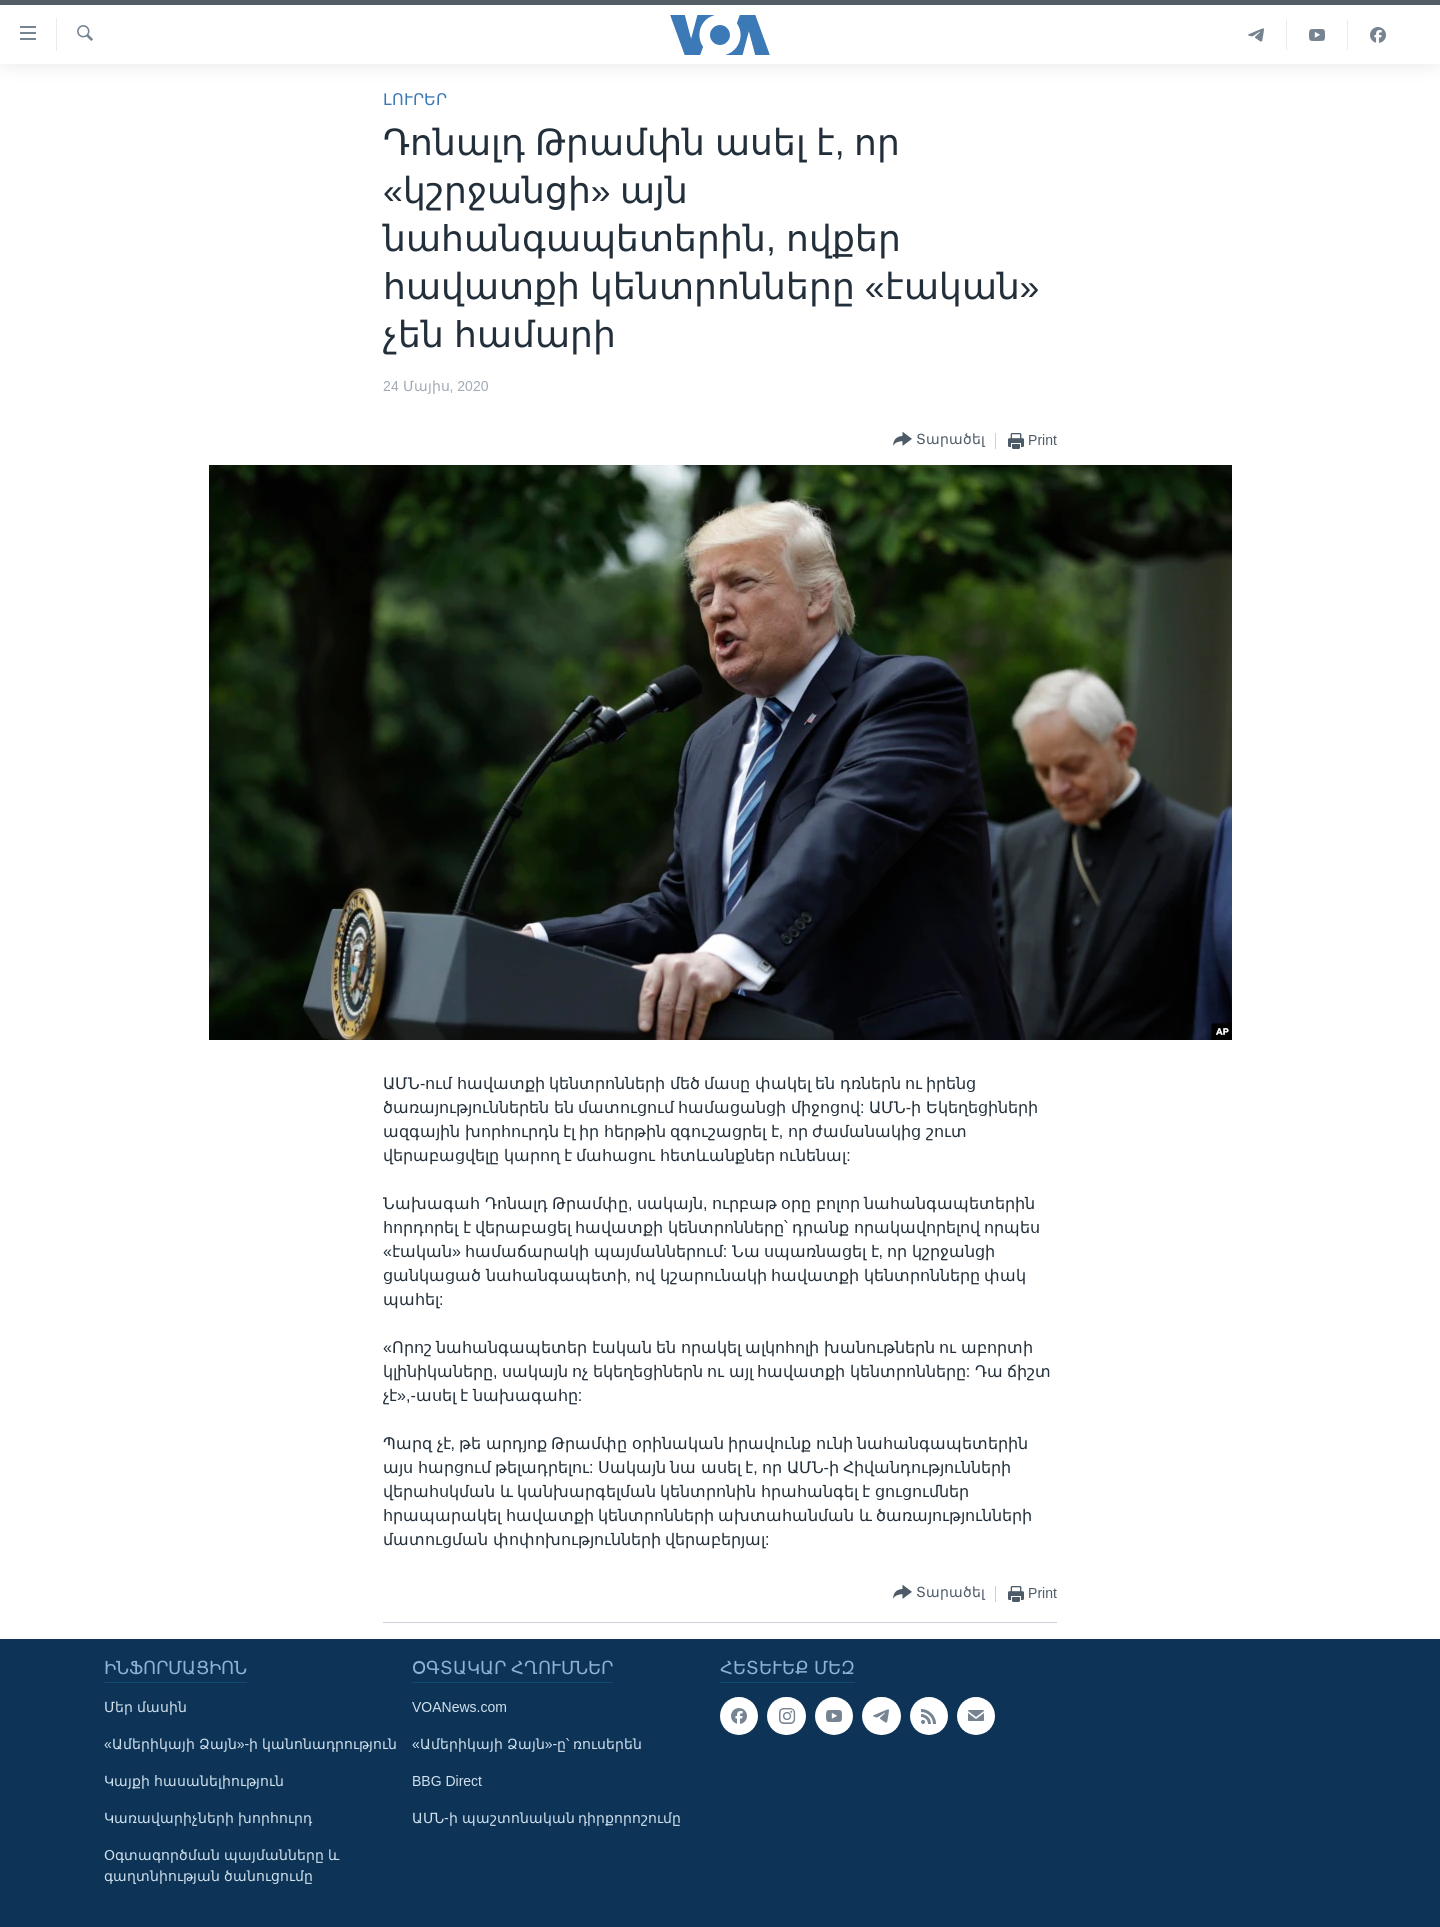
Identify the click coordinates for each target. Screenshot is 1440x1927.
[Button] (939, 440)
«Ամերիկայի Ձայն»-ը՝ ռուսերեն (527, 1744)
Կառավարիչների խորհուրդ (208, 1818)
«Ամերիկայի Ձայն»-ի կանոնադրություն (250, 1744)
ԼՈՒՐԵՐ (415, 99)
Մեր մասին (145, 1707)
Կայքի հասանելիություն (194, 1781)
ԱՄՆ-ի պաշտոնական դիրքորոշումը (546, 1818)
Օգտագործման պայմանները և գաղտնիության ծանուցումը (221, 1865)
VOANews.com (459, 1707)
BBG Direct (447, 1781)
